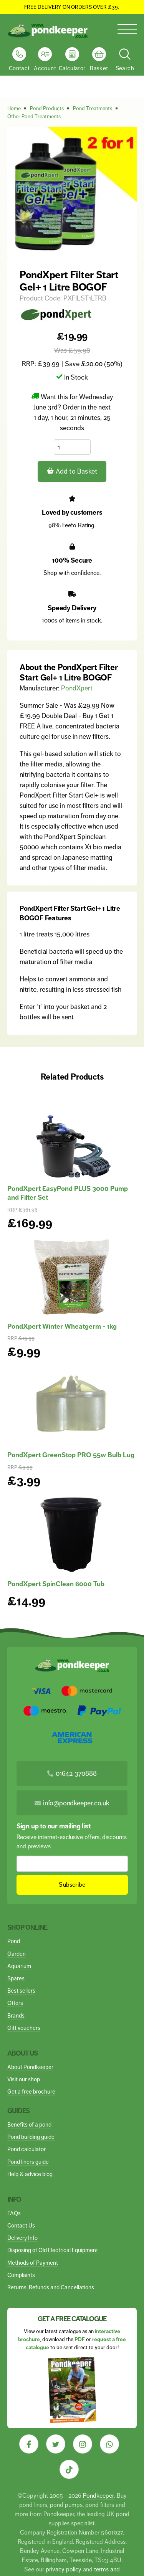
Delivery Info (22, 2237)
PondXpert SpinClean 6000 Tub (55, 1584)
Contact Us (21, 2225)
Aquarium (19, 1966)
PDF (79, 2339)
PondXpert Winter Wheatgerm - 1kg (62, 1326)
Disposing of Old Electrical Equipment (52, 2250)
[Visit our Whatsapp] (109, 2444)
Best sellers (21, 1990)
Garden (16, 1953)
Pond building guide (31, 2136)
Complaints (21, 2275)
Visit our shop (23, 2079)
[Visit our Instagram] (82, 2444)
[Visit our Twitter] (55, 2444)
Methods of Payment (32, 2262)
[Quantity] (72, 447)
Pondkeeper (98, 2495)
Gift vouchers (23, 2027)
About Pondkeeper (30, 2067)
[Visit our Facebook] (28, 2444)
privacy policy (63, 2569)
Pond (13, 1941)
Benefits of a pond (29, 2124)
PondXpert (77, 688)
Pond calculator (26, 2149)
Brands (16, 2015)
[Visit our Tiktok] (69, 2469)
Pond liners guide (28, 2161)
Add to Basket (72, 471)
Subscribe (72, 1884)
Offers (15, 2003)
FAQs (14, 2213)
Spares (16, 1978)
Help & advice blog (30, 2174)
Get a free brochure (31, 2091)
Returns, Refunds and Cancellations (50, 2287)
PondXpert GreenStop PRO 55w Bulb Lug (70, 1455)
